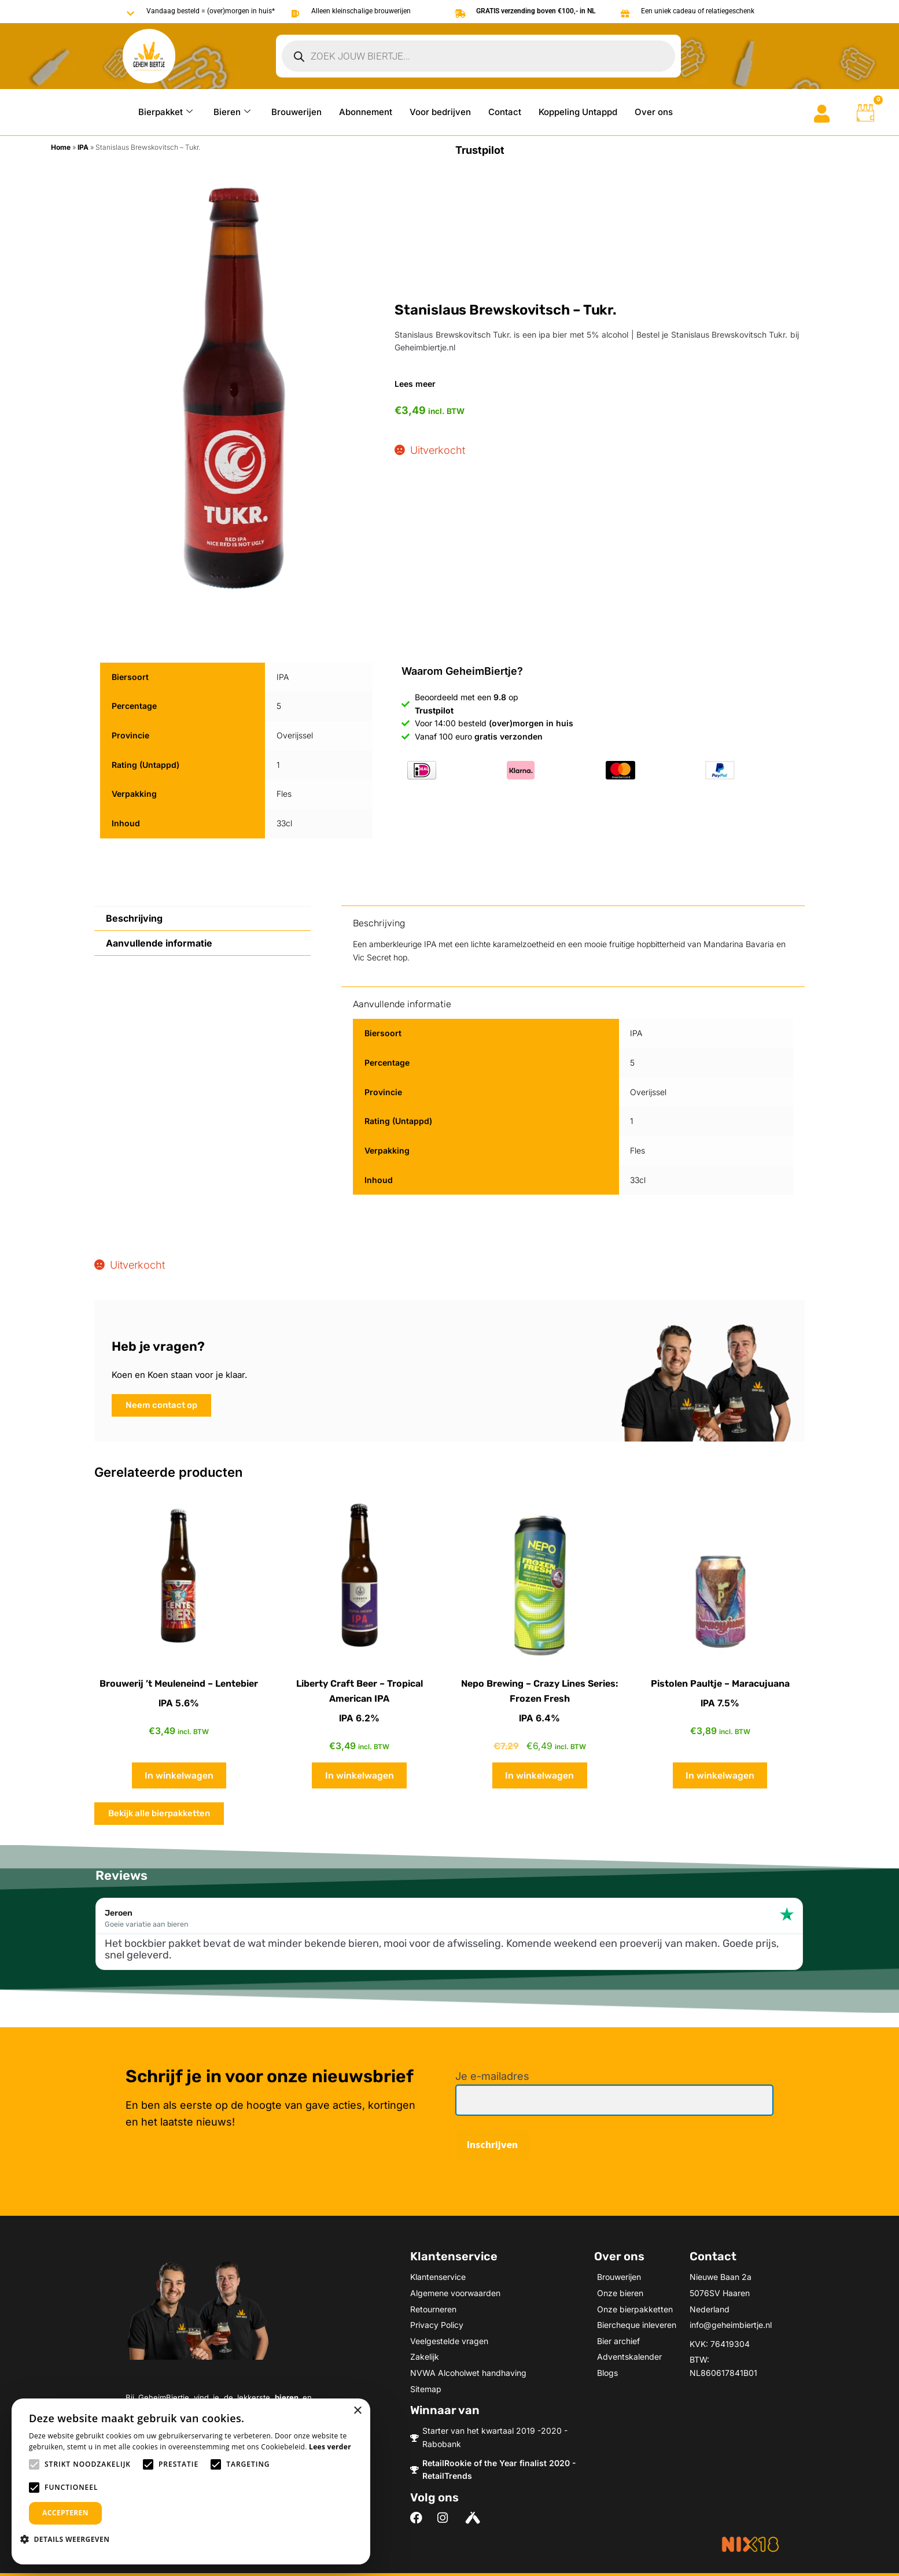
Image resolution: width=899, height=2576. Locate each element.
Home (61, 147)
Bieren (231, 111)
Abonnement (365, 111)
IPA (83, 147)
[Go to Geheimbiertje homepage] (149, 56)
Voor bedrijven (440, 111)
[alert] (191, 2481)
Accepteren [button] (65, 2513)
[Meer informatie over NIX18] (750, 2544)
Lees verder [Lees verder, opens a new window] (330, 2447)
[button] (69, 2539)
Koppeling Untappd (578, 111)
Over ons (654, 111)
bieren (287, 2397)
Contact (504, 111)
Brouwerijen (296, 111)
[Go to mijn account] (822, 114)
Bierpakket (165, 111)
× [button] (357, 2411)
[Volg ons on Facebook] (419, 2518)
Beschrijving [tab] (134, 918)
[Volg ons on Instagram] (446, 2518)
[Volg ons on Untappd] (474, 2518)
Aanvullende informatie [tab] (159, 943)
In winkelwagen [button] (179, 1775)
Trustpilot (479, 150)
